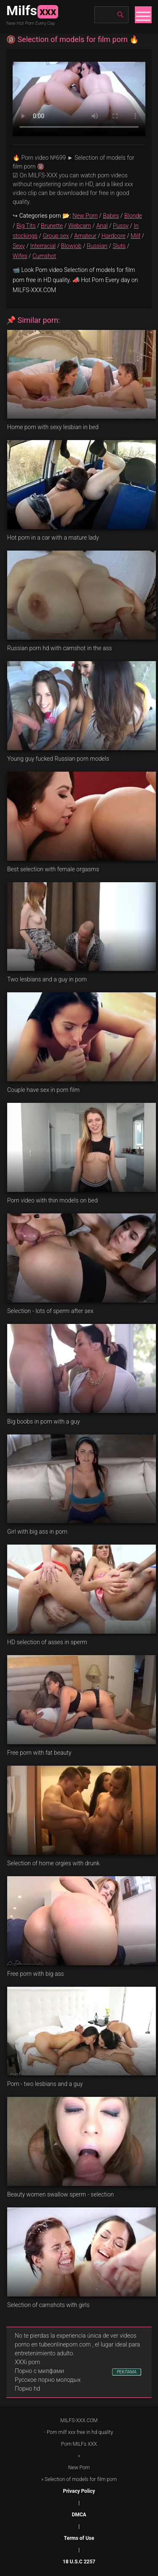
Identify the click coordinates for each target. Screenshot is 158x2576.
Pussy (121, 225)
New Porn (85, 215)
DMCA (79, 2515)
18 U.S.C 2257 (79, 2562)
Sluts (119, 246)
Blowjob (71, 246)
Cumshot (44, 256)
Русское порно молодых (47, 2379)
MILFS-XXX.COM (78, 2420)
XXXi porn (27, 2362)
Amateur (85, 235)
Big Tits (26, 225)
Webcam (79, 225)
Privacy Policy (79, 2491)
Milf (135, 235)
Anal (102, 225)
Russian (97, 246)
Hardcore (114, 235)
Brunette (52, 225)
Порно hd (27, 2388)
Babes (111, 215)
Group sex (56, 235)
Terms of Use (79, 2538)
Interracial (43, 246)
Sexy (19, 246)
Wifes (20, 256)
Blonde (133, 215)
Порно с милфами (39, 2371)
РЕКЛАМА (127, 2372)
